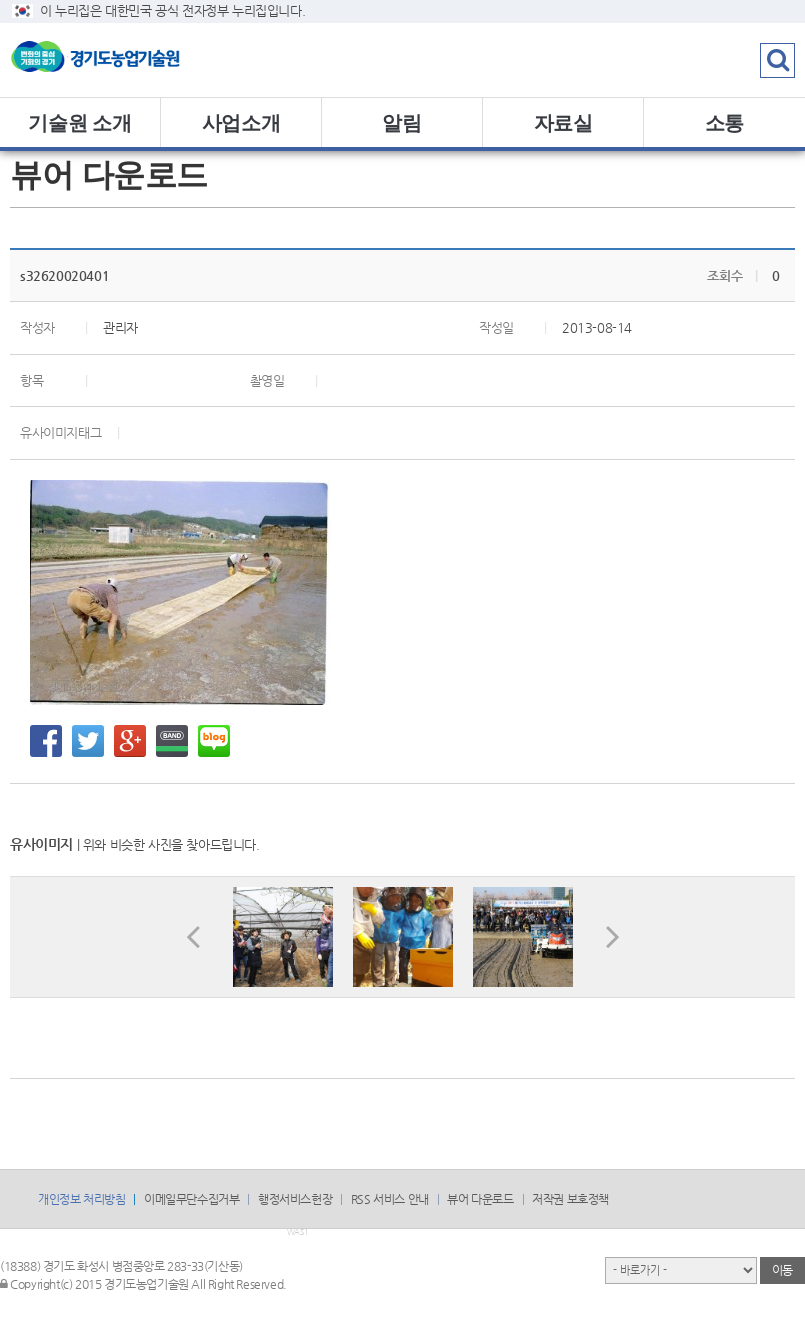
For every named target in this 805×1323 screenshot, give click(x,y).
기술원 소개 (79, 123)
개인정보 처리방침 (81, 1199)
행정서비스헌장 (295, 1199)
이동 (782, 1270)
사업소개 (241, 123)
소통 (724, 123)
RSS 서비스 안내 (390, 1199)
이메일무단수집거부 (191, 1199)
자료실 (563, 123)
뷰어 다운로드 (480, 1199)
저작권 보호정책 (570, 1199)
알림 (401, 123)
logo (125, 60)
